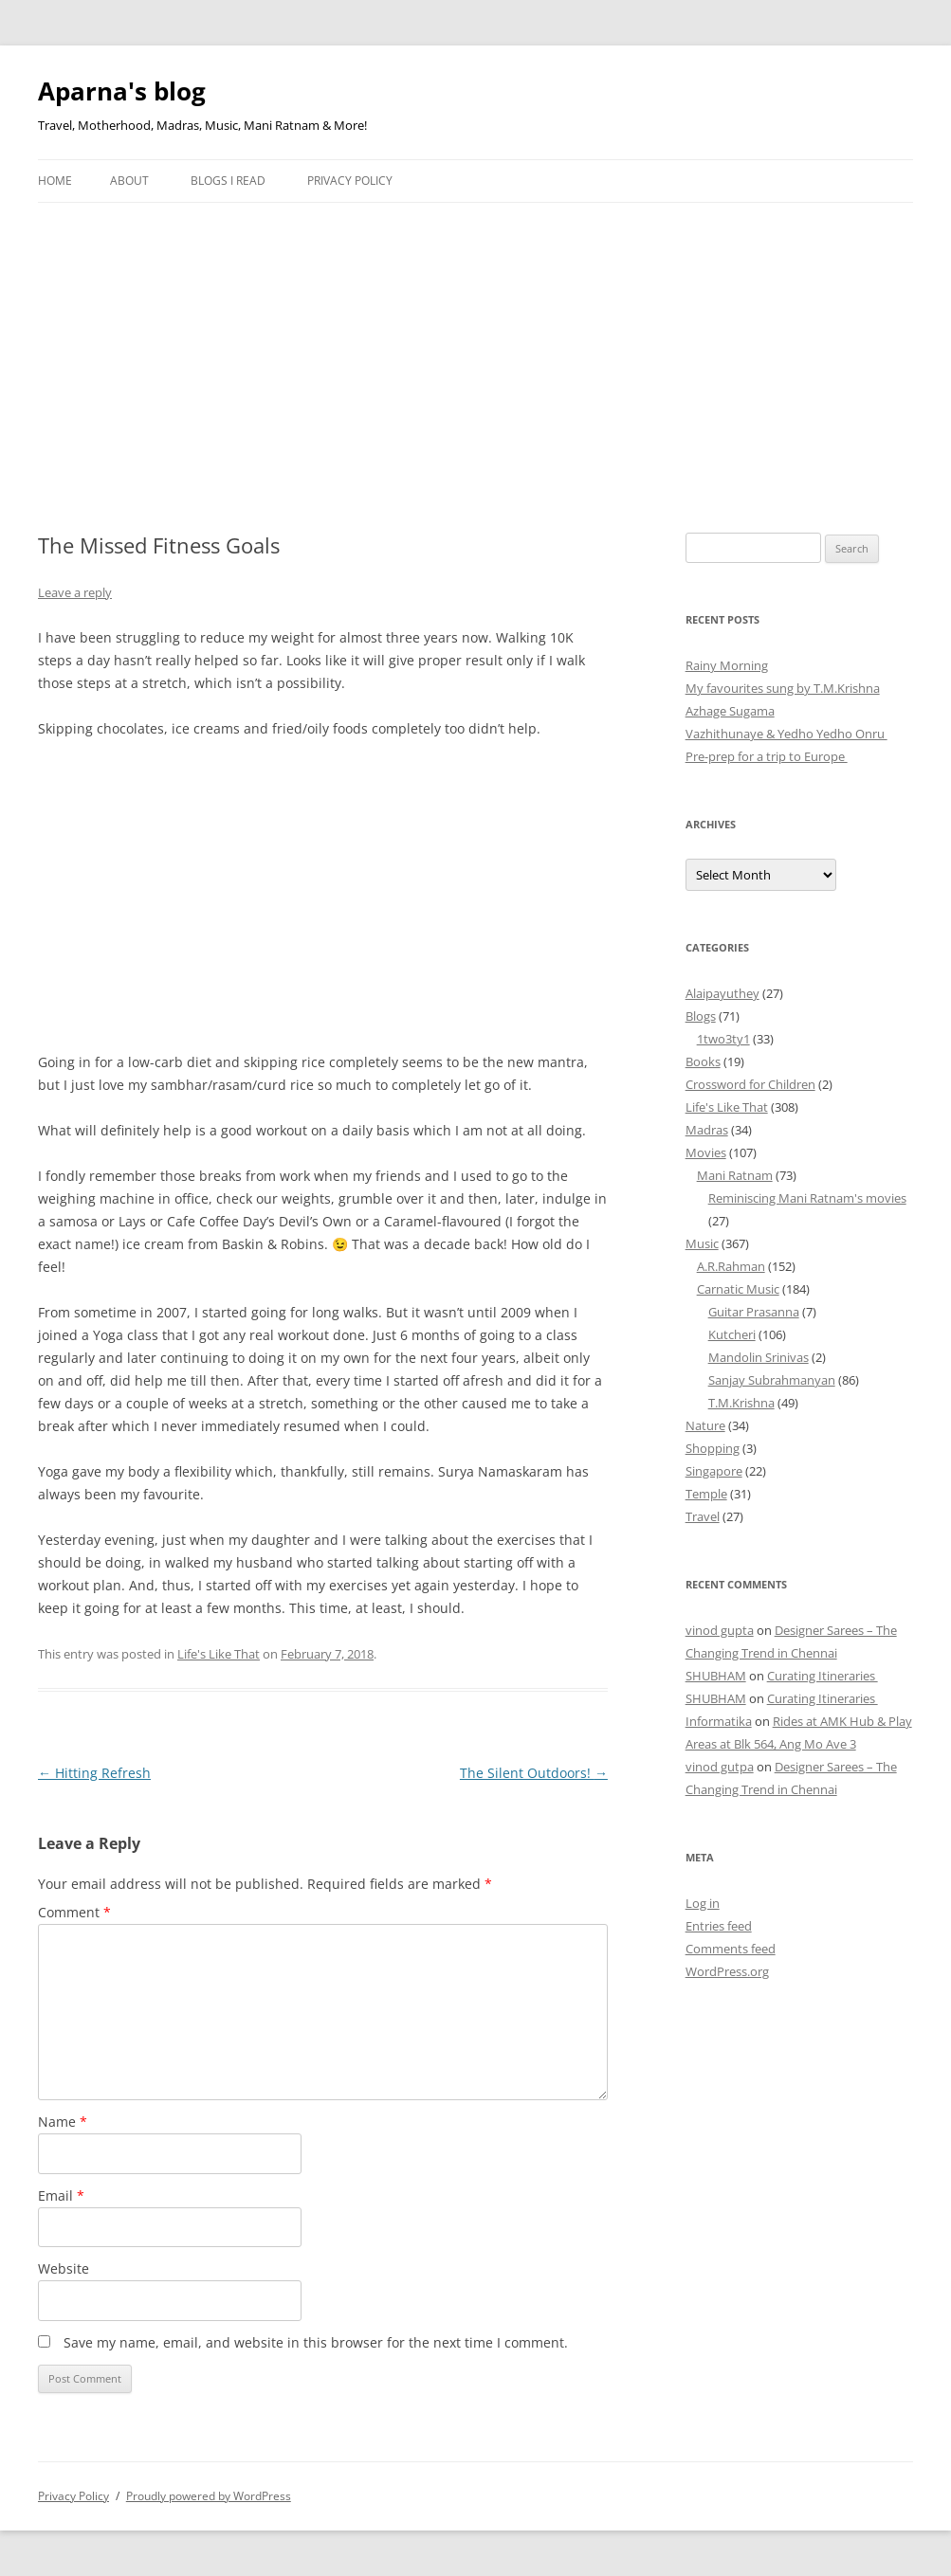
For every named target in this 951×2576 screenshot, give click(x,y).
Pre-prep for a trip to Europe (767, 756)
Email (61, 2195)
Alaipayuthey (722, 993)
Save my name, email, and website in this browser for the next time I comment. (316, 2342)
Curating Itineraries (822, 1675)
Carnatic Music (738, 1288)
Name (62, 2122)
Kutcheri (732, 1334)
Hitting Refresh (94, 1773)
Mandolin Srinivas (758, 1357)
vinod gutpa (720, 1766)
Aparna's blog (122, 91)
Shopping (713, 1448)
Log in (703, 1903)
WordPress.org (727, 1971)
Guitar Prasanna (753, 1311)
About (129, 180)
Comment (74, 1912)
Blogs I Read (228, 180)
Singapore (714, 1470)
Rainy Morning (727, 665)
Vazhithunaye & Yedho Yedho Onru (786, 733)
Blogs (701, 1016)
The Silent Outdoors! (534, 1773)
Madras (707, 1129)
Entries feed (719, 1925)
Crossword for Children (750, 1084)
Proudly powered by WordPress (208, 2496)
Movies (706, 1152)
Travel (703, 1516)
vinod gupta (720, 1630)
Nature (705, 1425)
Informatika (719, 1721)
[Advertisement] (475, 345)
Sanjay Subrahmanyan (771, 1379)
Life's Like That (218, 1653)
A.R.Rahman (731, 1266)
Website (63, 2268)
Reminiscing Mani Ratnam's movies (807, 1197)
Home (55, 180)
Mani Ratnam (735, 1175)
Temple (706, 1493)
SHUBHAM (716, 1675)
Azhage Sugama (730, 710)
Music (702, 1243)
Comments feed (731, 1948)
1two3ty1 (723, 1038)
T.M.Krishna (741, 1402)
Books (703, 1061)
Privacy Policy (350, 180)
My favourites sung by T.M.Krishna (783, 688)
